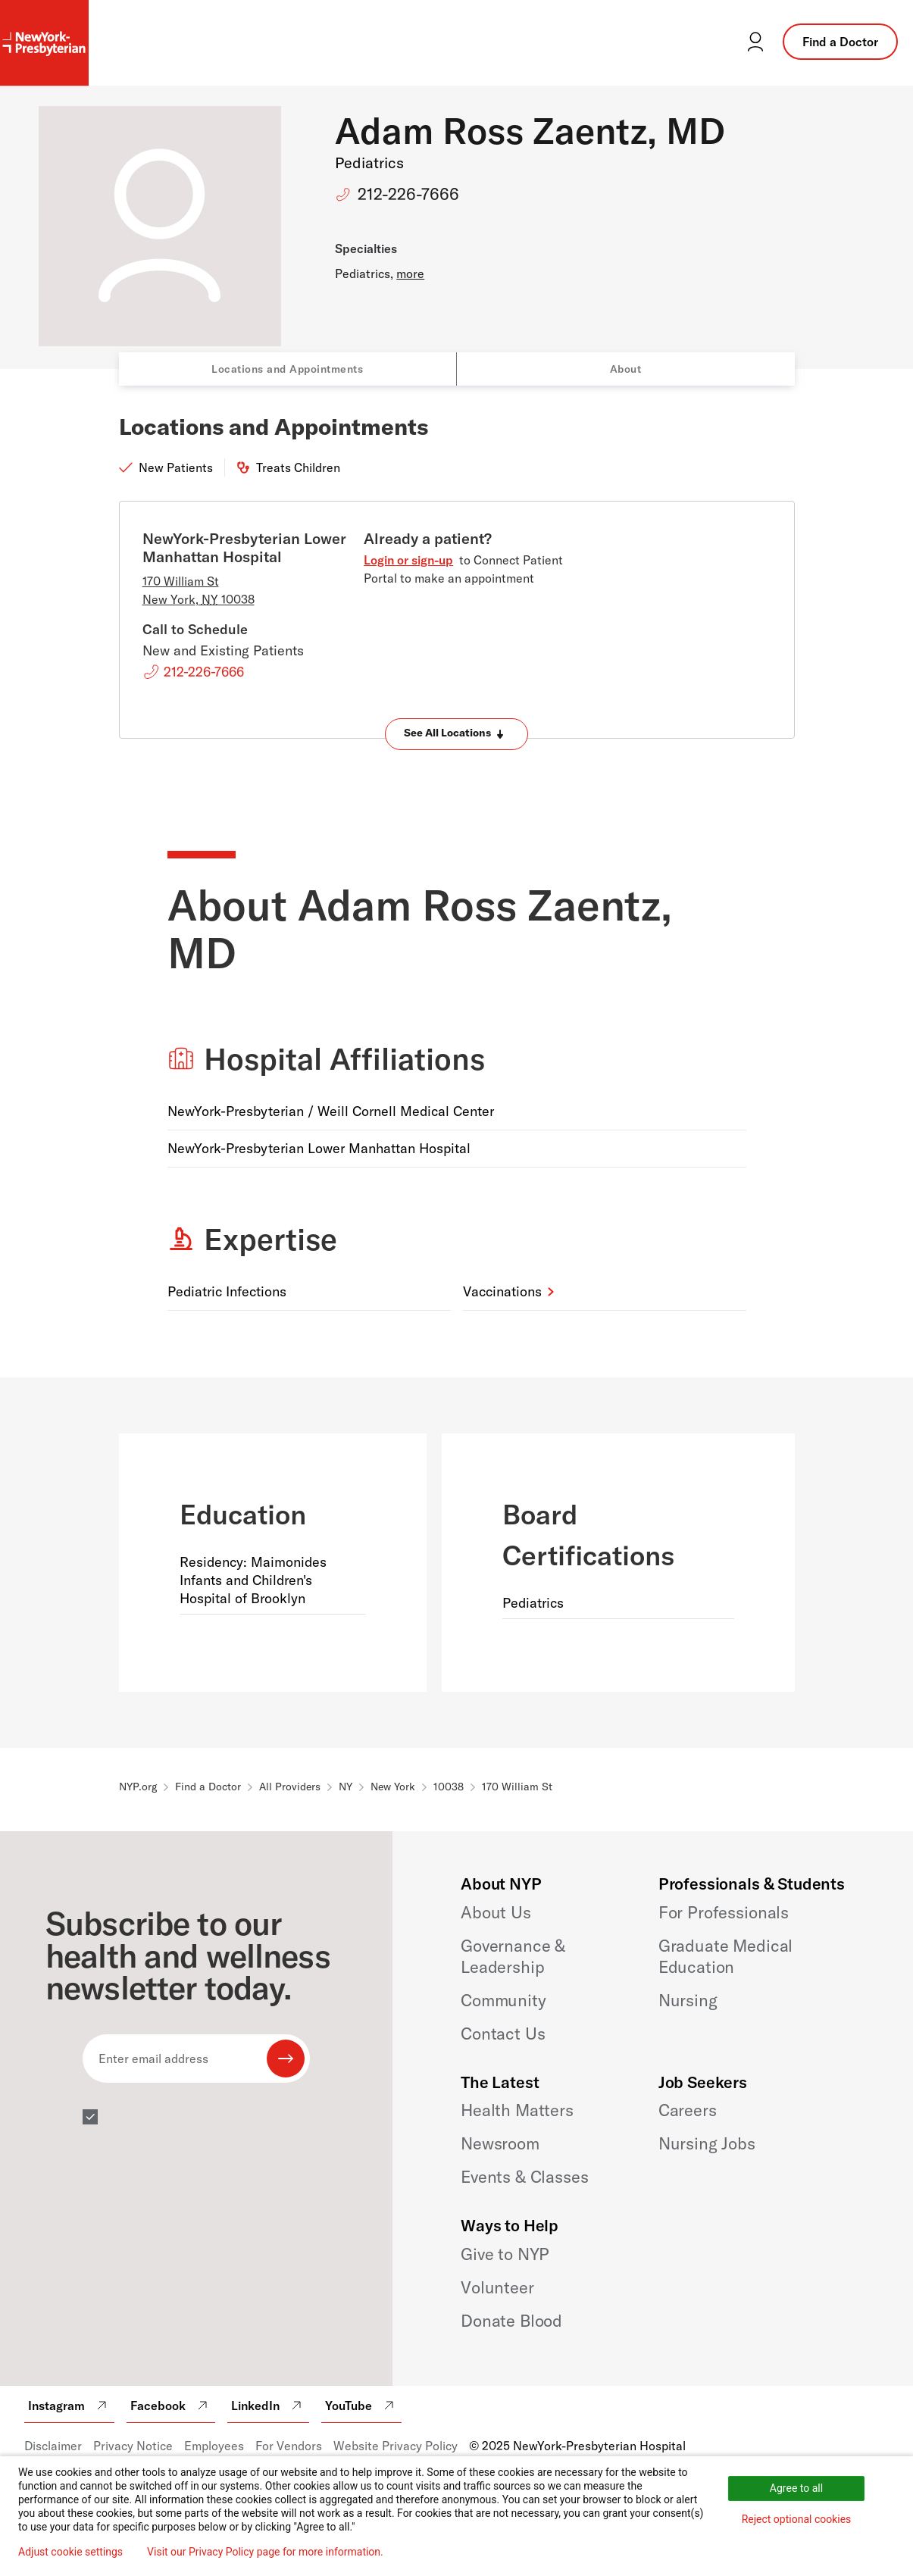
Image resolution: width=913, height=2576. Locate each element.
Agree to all (796, 2488)
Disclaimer (53, 2445)
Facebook (170, 2405)
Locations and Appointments (287, 369)
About (626, 369)
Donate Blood (511, 2320)
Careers (687, 2110)
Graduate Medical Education (725, 1956)
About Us (496, 1912)
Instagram (69, 2405)
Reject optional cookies (797, 2519)
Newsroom (500, 2143)
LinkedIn (268, 2405)
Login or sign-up (408, 559)
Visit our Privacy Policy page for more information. (265, 2552)
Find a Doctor (840, 41)
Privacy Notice (133, 2445)
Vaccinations (502, 1291)
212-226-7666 (408, 194)
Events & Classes (524, 2176)
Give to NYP (505, 2254)
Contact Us (503, 2033)
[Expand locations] (456, 734)
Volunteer (497, 2287)
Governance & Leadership (513, 1956)
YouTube (361, 2405)
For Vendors (288, 2445)
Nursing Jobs (706, 2143)
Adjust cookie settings (70, 2552)
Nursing (688, 2000)
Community (503, 2000)
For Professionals (723, 1912)
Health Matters (517, 2110)
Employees (214, 2445)
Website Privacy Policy (395, 2445)
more (410, 273)
